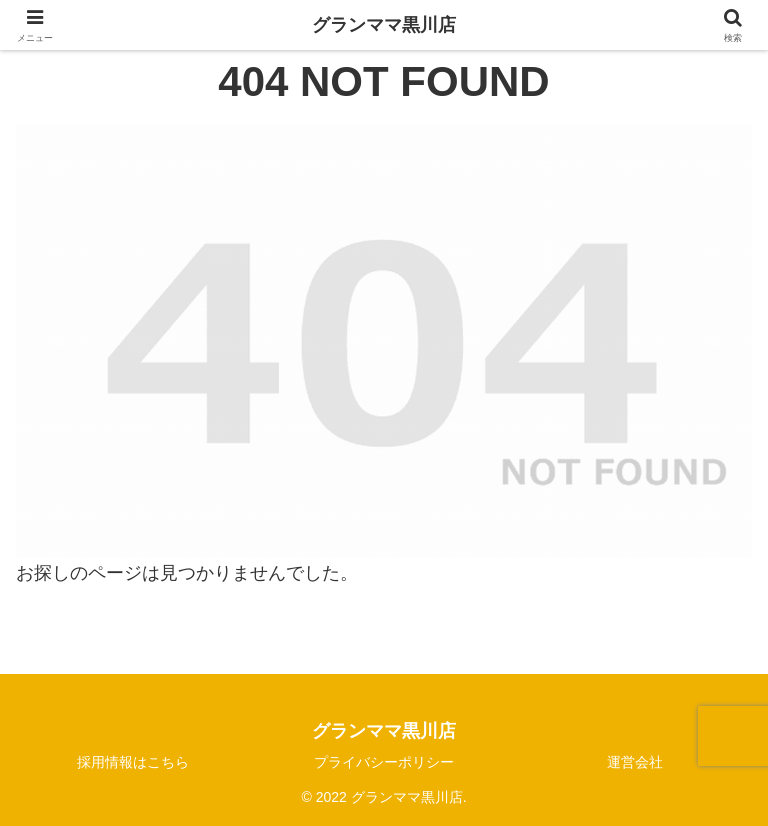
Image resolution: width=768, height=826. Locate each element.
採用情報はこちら (133, 762)
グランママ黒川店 (384, 25)
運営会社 (635, 762)
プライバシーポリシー (384, 762)
